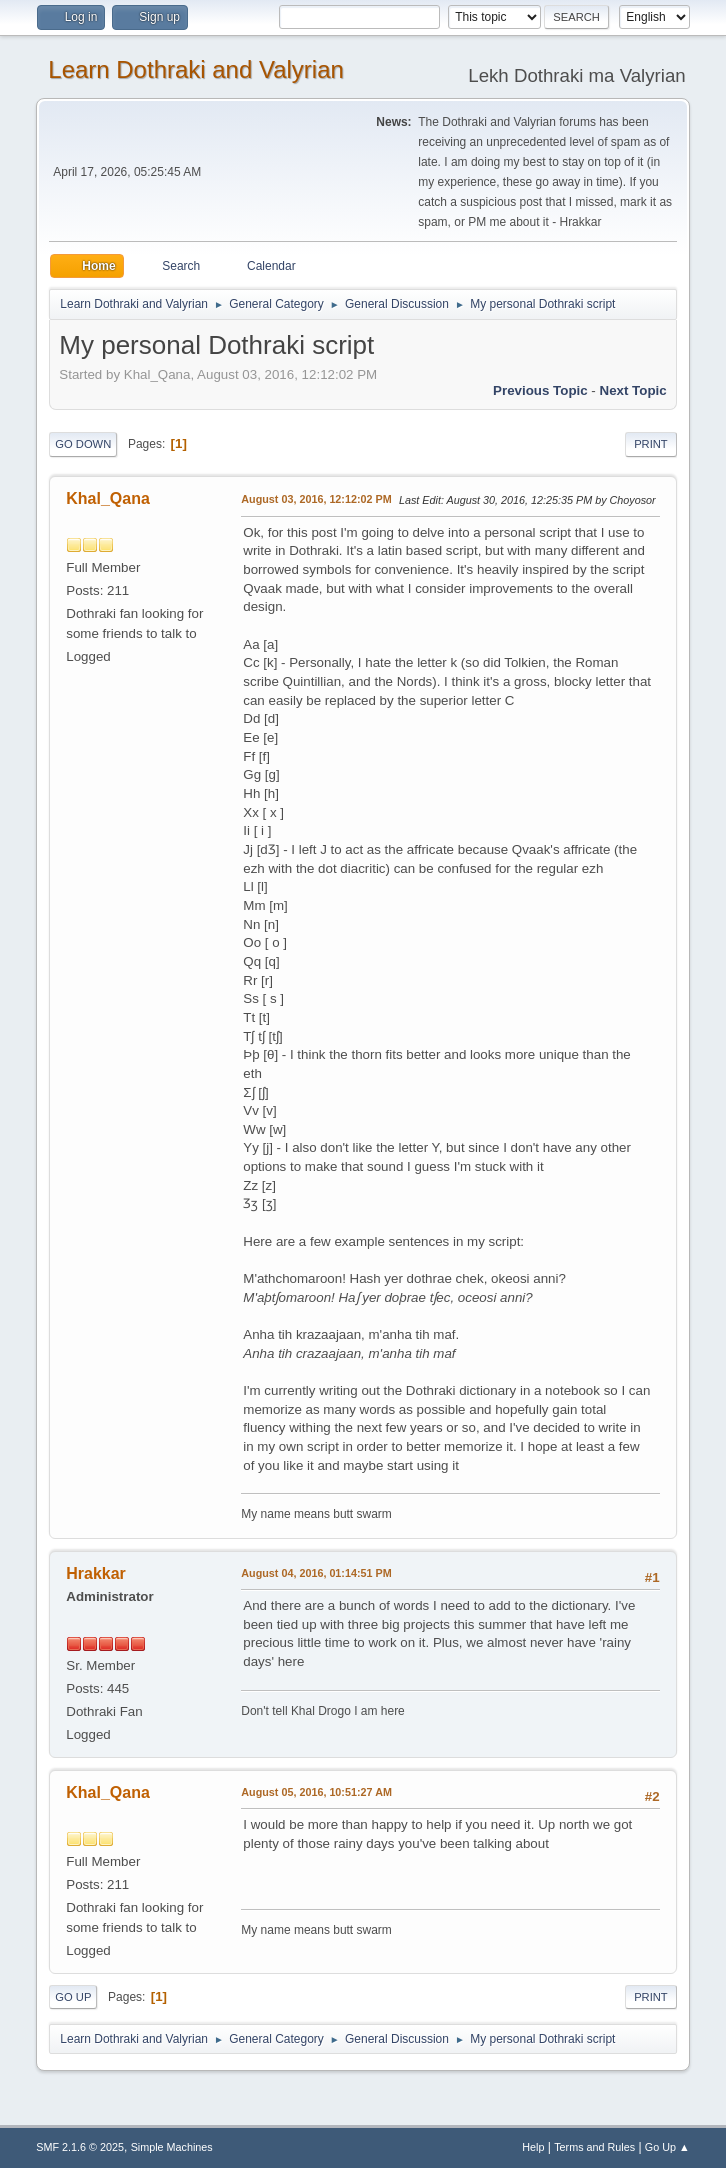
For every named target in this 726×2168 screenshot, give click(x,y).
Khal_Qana (108, 498)
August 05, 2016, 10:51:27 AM (316, 1792)
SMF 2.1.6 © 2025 (80, 2147)
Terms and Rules (594, 2147)
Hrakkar (96, 1573)
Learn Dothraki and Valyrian (196, 69)
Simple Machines (172, 2147)
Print (651, 444)
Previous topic (540, 390)
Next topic (633, 390)
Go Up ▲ (667, 2147)
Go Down (83, 444)
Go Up (73, 1997)
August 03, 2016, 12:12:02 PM (316, 499)
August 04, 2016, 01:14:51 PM (316, 1573)
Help (533, 2147)
